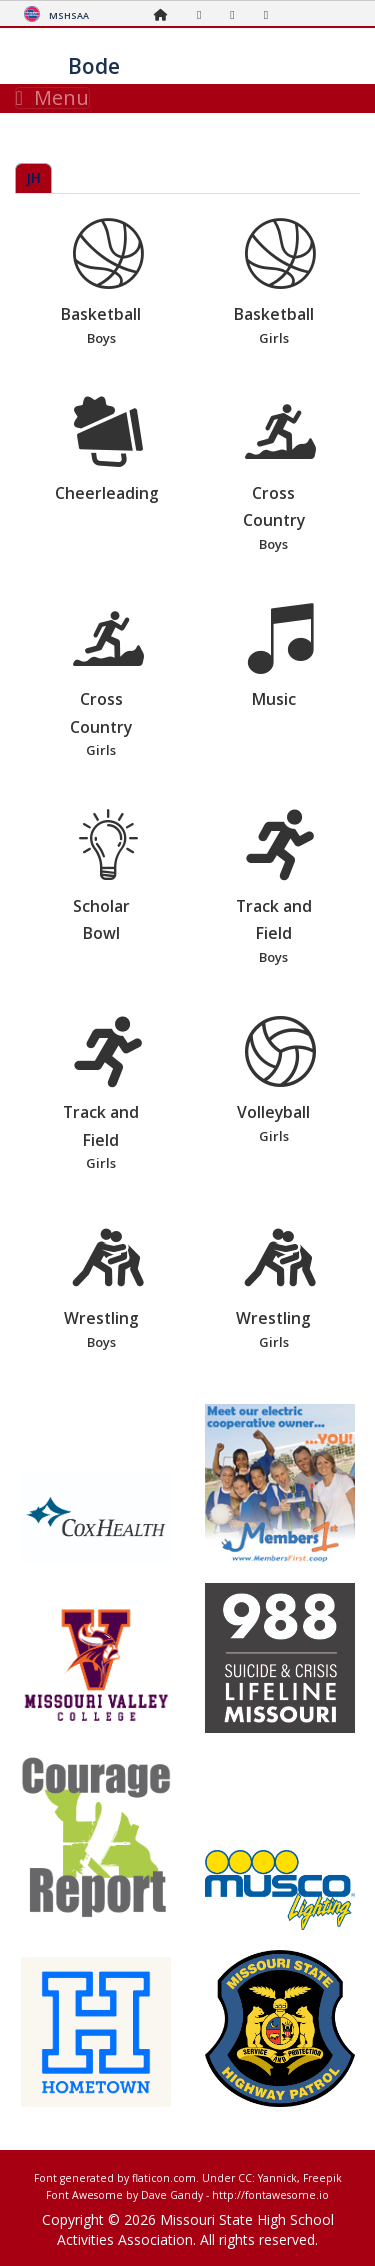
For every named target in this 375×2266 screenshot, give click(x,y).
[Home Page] (166, 14)
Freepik (322, 2178)
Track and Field (281, 888)
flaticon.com (164, 2178)
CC (245, 2178)
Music (281, 657)
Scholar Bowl (108, 877)
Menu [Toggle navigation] (52, 98)
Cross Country (281, 475)
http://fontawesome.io (270, 2195)
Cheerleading (108, 450)
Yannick (277, 2178)
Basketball (108, 284)
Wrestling (108, 1288)
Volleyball (281, 1082)
